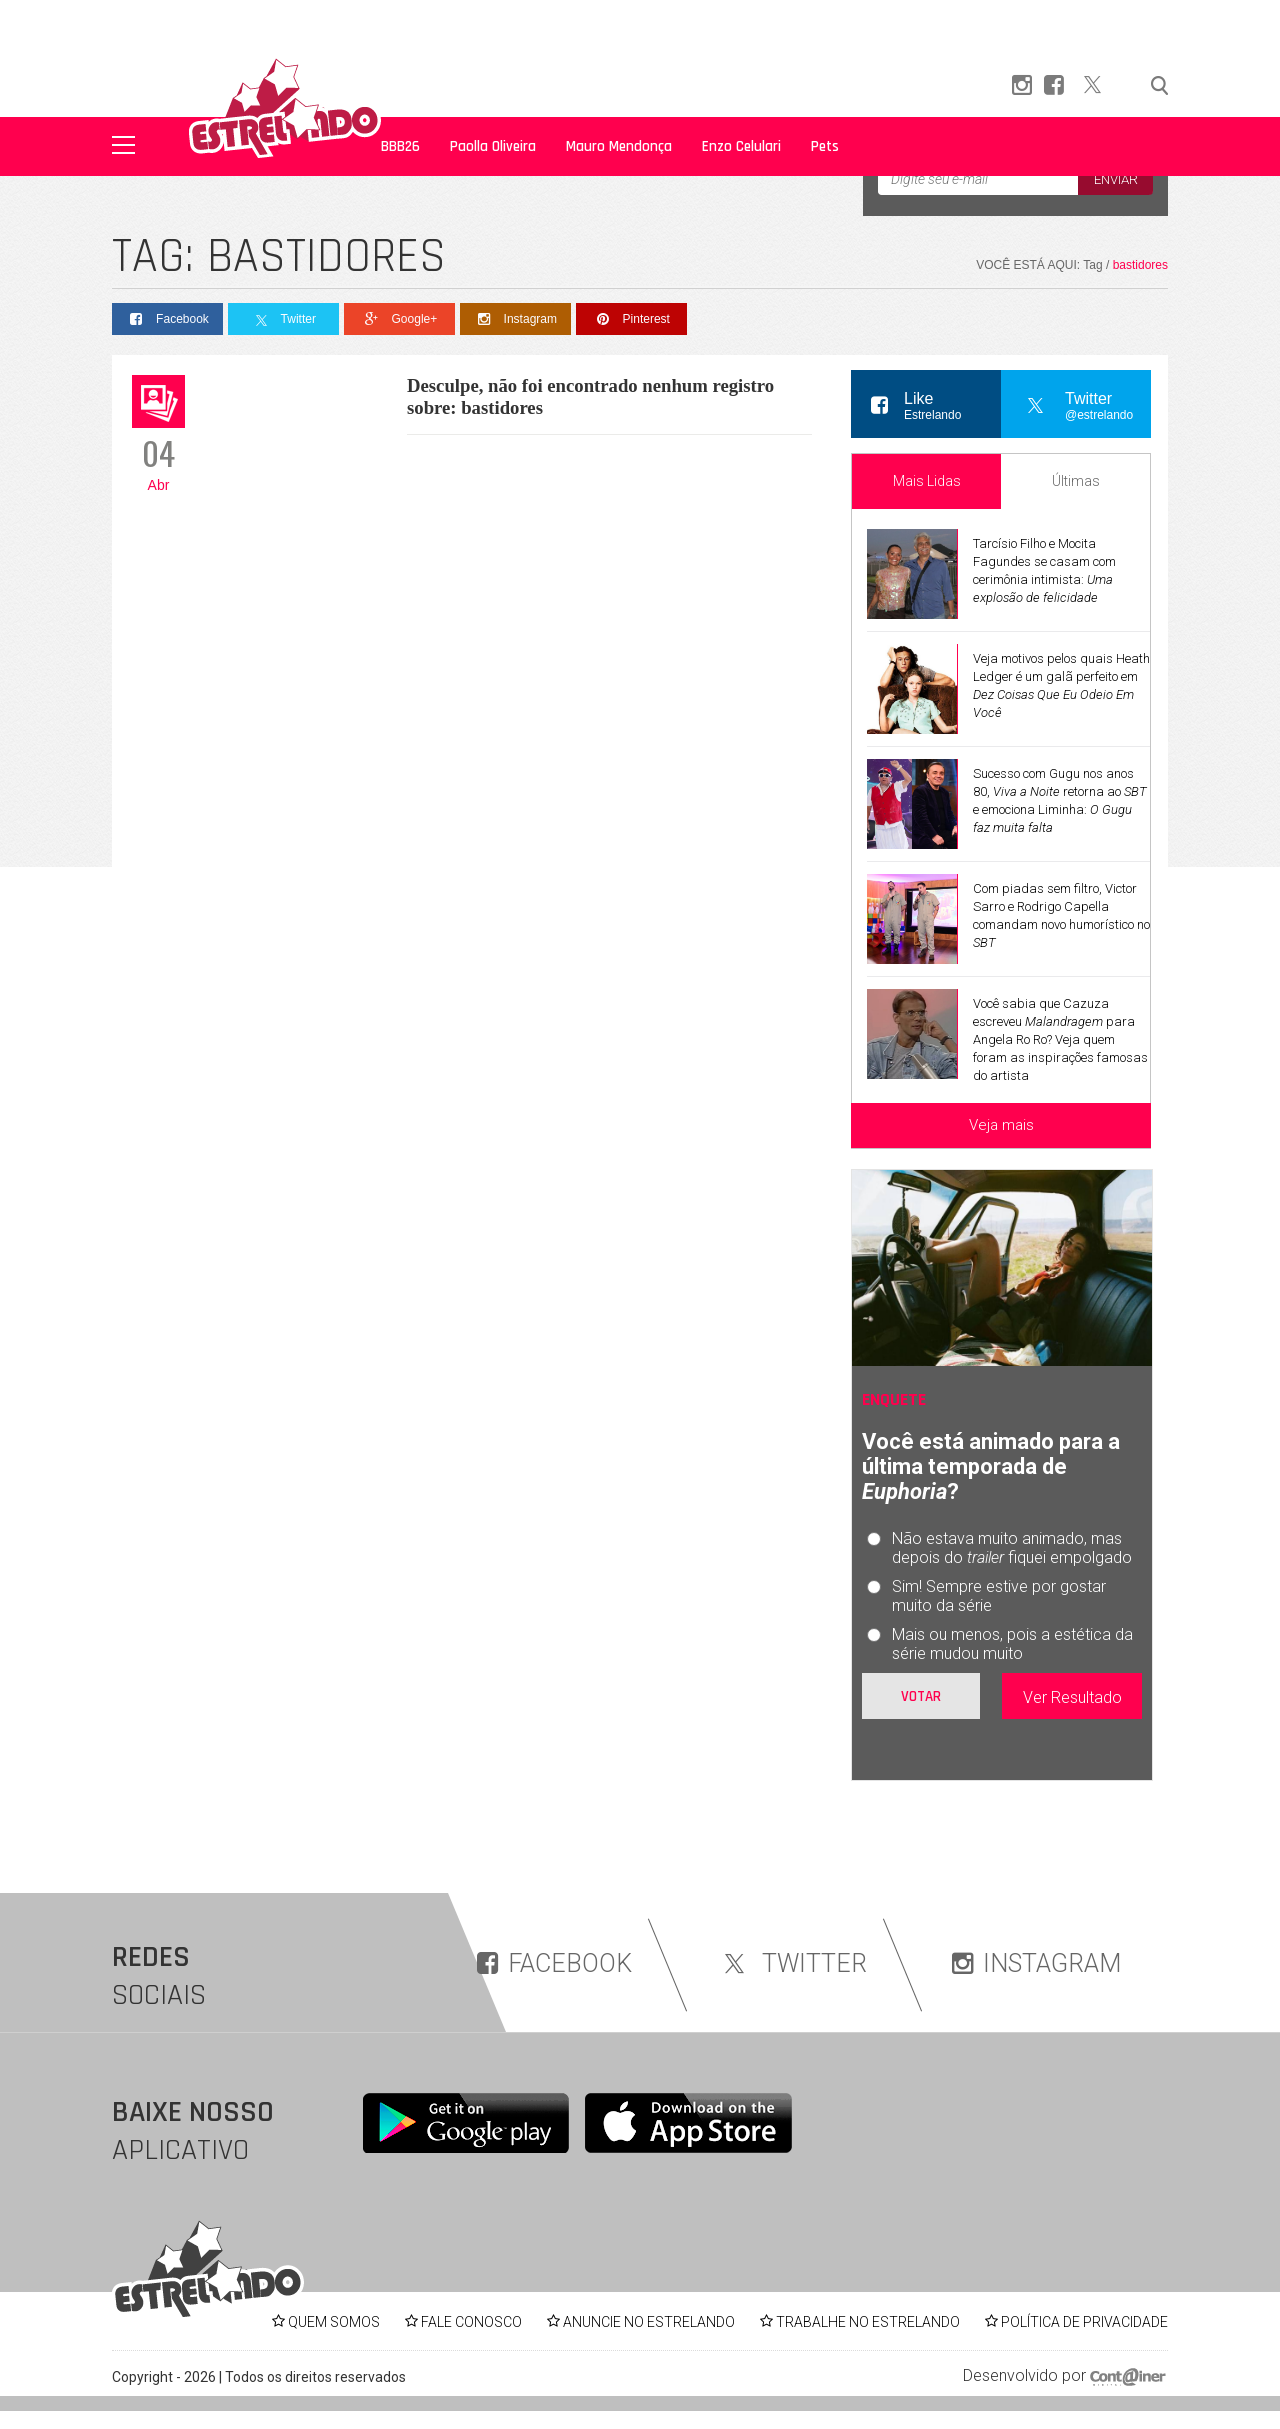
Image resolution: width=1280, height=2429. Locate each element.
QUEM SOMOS (334, 2322)
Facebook (167, 319)
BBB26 (400, 146)
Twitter (283, 320)
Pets (825, 146)
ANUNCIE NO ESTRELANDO (649, 2322)
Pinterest (631, 319)
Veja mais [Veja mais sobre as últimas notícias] (1001, 1125)
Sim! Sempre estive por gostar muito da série (999, 1596)
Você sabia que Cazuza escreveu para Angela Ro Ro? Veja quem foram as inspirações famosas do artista (1060, 1039)
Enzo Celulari (741, 146)
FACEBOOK (554, 1963)
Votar (921, 1696)
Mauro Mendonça (619, 146)
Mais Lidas (927, 481)
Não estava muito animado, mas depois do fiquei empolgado (1012, 1548)
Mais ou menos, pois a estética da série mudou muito (1012, 1644)
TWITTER (792, 1963)
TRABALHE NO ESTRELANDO (868, 2322)
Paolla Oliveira (493, 146)
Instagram (515, 319)
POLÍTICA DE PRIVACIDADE (1084, 2322)
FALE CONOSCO (471, 2322)
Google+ (400, 319)
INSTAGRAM (1036, 1963)
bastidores (1140, 265)
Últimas (1076, 481)
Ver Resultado (1072, 1697)
